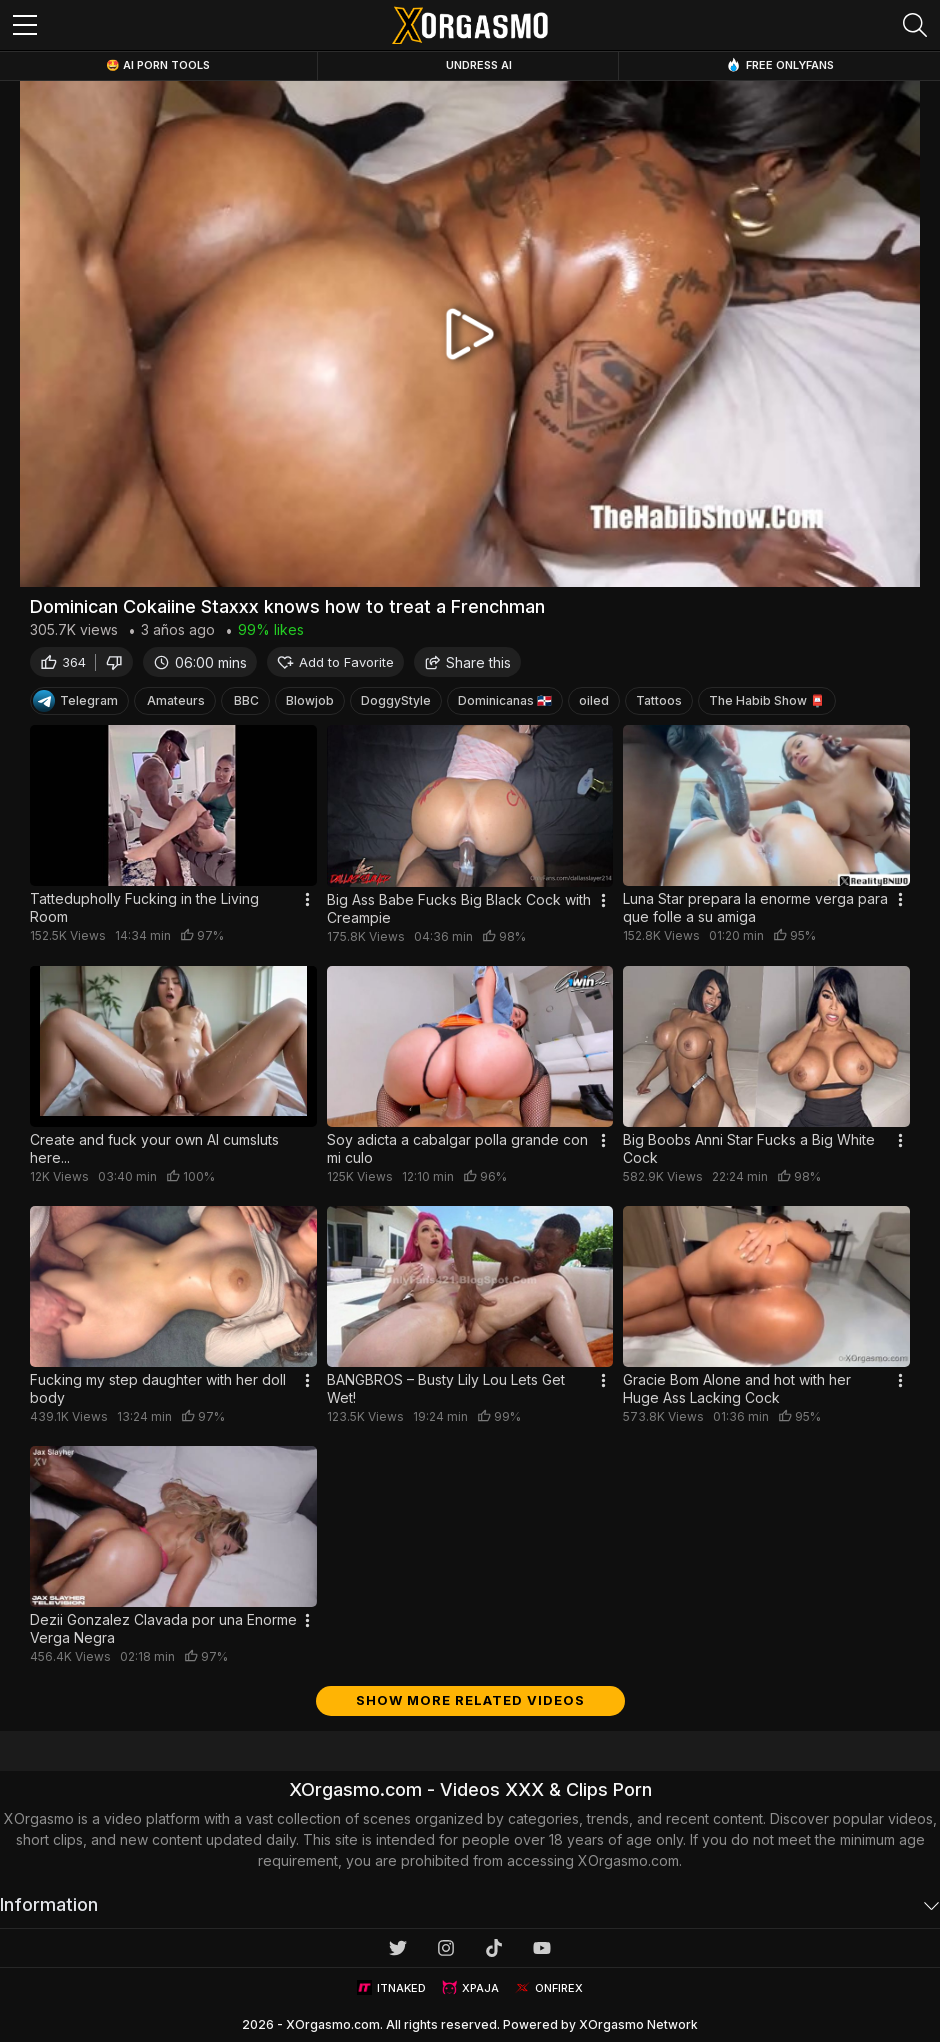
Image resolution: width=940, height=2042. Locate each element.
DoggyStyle (396, 700)
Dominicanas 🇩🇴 (505, 700)
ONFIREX (549, 1987)
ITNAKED (391, 1987)
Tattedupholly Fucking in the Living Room (144, 907)
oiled (594, 700)
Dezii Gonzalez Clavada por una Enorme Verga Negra (163, 1628)
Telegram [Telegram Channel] (75, 701)
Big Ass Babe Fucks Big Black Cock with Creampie (459, 908)
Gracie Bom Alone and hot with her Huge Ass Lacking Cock (737, 1388)
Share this (467, 662)
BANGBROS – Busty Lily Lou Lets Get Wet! (446, 1388)
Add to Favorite (335, 662)
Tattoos (659, 700)
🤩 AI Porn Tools (158, 65)
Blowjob (310, 700)
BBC (246, 700)
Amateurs (176, 700)
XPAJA (470, 1987)
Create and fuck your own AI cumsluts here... (154, 1148)
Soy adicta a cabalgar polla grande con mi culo (457, 1148)
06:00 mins (200, 662)
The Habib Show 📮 (767, 700)
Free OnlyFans (780, 64)
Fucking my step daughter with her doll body (158, 1388)
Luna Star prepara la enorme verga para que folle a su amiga (755, 907)
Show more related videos (470, 1700)
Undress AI (479, 65)
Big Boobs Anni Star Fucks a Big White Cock (749, 1148)
